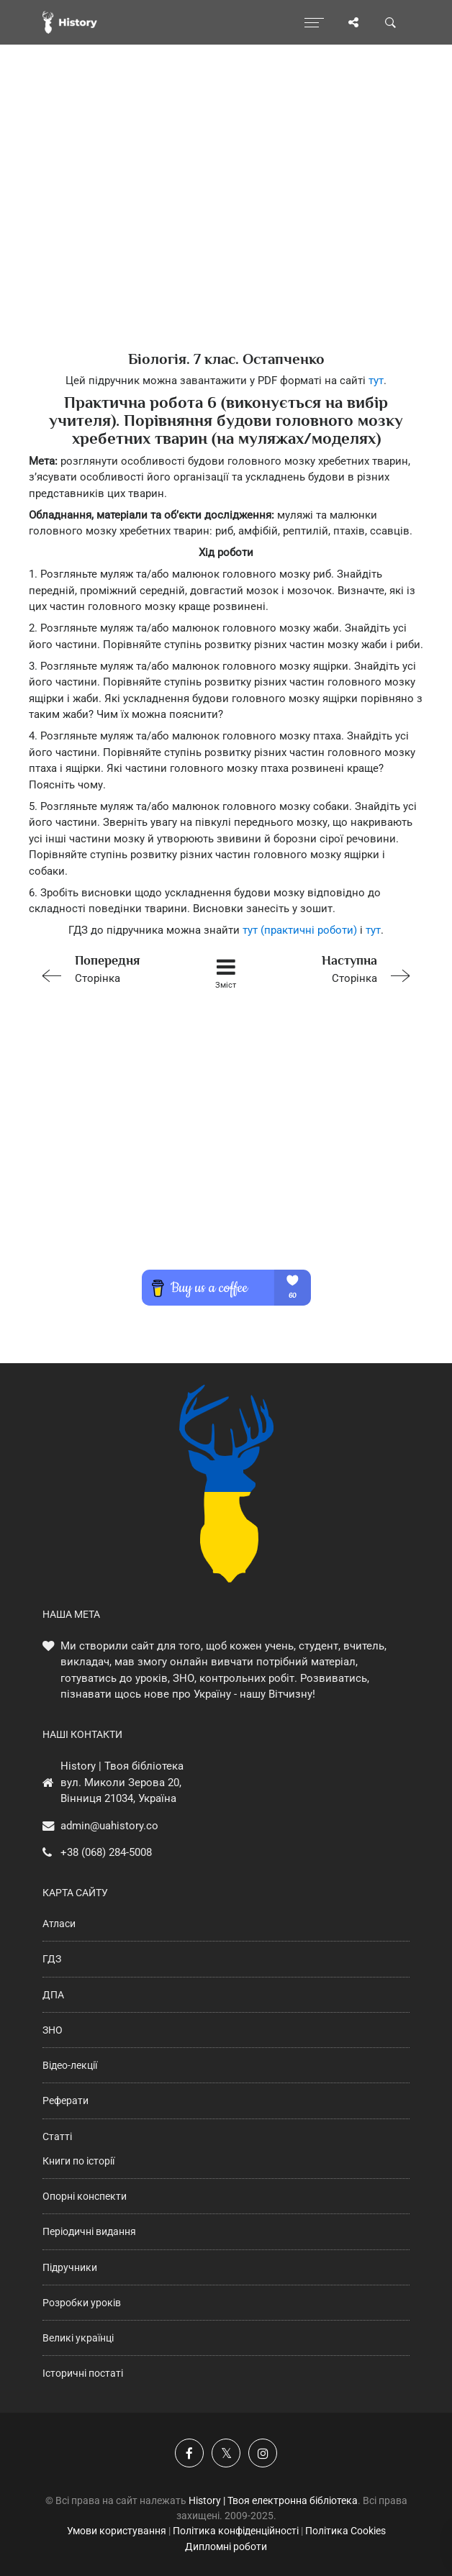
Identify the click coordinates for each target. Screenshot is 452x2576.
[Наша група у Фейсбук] (189, 2453)
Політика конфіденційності (236, 2530)
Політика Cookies (345, 2530)
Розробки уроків (81, 2302)
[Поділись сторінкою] (353, 22)
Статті (57, 2136)
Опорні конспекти (84, 2196)
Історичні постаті (82, 2373)
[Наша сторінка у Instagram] (262, 2453)
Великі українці (78, 2338)
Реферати (65, 2100)
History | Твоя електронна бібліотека (273, 2500)
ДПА (53, 1995)
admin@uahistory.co (109, 1825)
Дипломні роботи (226, 2546)
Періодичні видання (89, 2231)
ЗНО (52, 2030)
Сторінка (108, 968)
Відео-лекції (69, 2065)
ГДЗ (51, 1959)
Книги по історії (78, 2161)
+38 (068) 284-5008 (106, 1852)
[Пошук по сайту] (391, 22)
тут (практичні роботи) (300, 930)
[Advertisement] (226, 223)
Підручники (69, 2267)
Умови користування (116, 2530)
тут (376, 380)
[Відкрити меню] (314, 22)
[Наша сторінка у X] (226, 2453)
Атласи (59, 1923)
